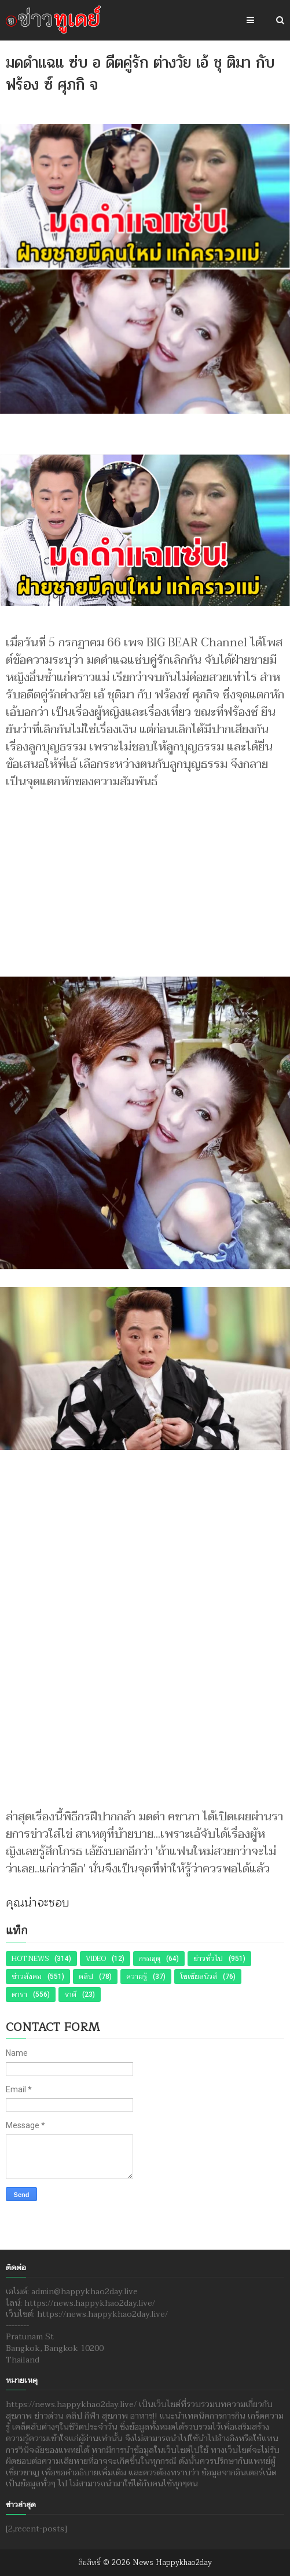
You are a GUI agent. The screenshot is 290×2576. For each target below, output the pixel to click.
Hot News (30, 1958)
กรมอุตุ (149, 1958)
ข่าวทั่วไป (208, 1958)
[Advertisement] (145, 877)
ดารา (19, 1994)
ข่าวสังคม (27, 1976)
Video (96, 1958)
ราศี (70, 1994)
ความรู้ (136, 1976)
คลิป (86, 1976)
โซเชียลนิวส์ (198, 1976)
